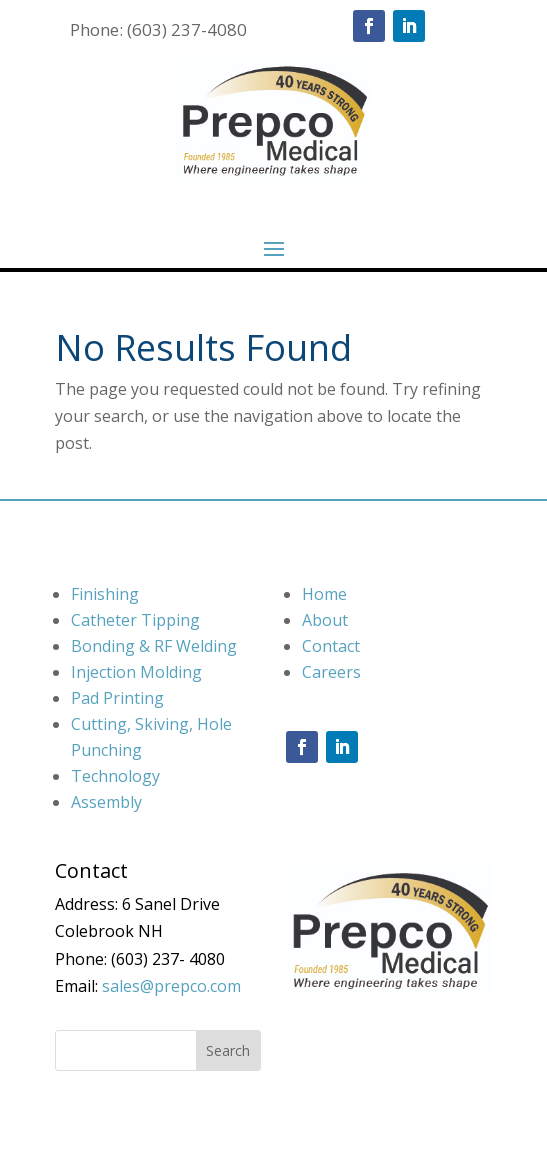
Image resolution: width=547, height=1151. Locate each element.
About (325, 620)
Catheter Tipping (135, 620)
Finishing (105, 594)
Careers (331, 672)
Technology (115, 776)
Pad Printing (117, 698)
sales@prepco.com (171, 986)
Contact (331, 646)
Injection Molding (136, 672)
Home (324, 594)
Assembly (106, 802)
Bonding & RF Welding (154, 646)
